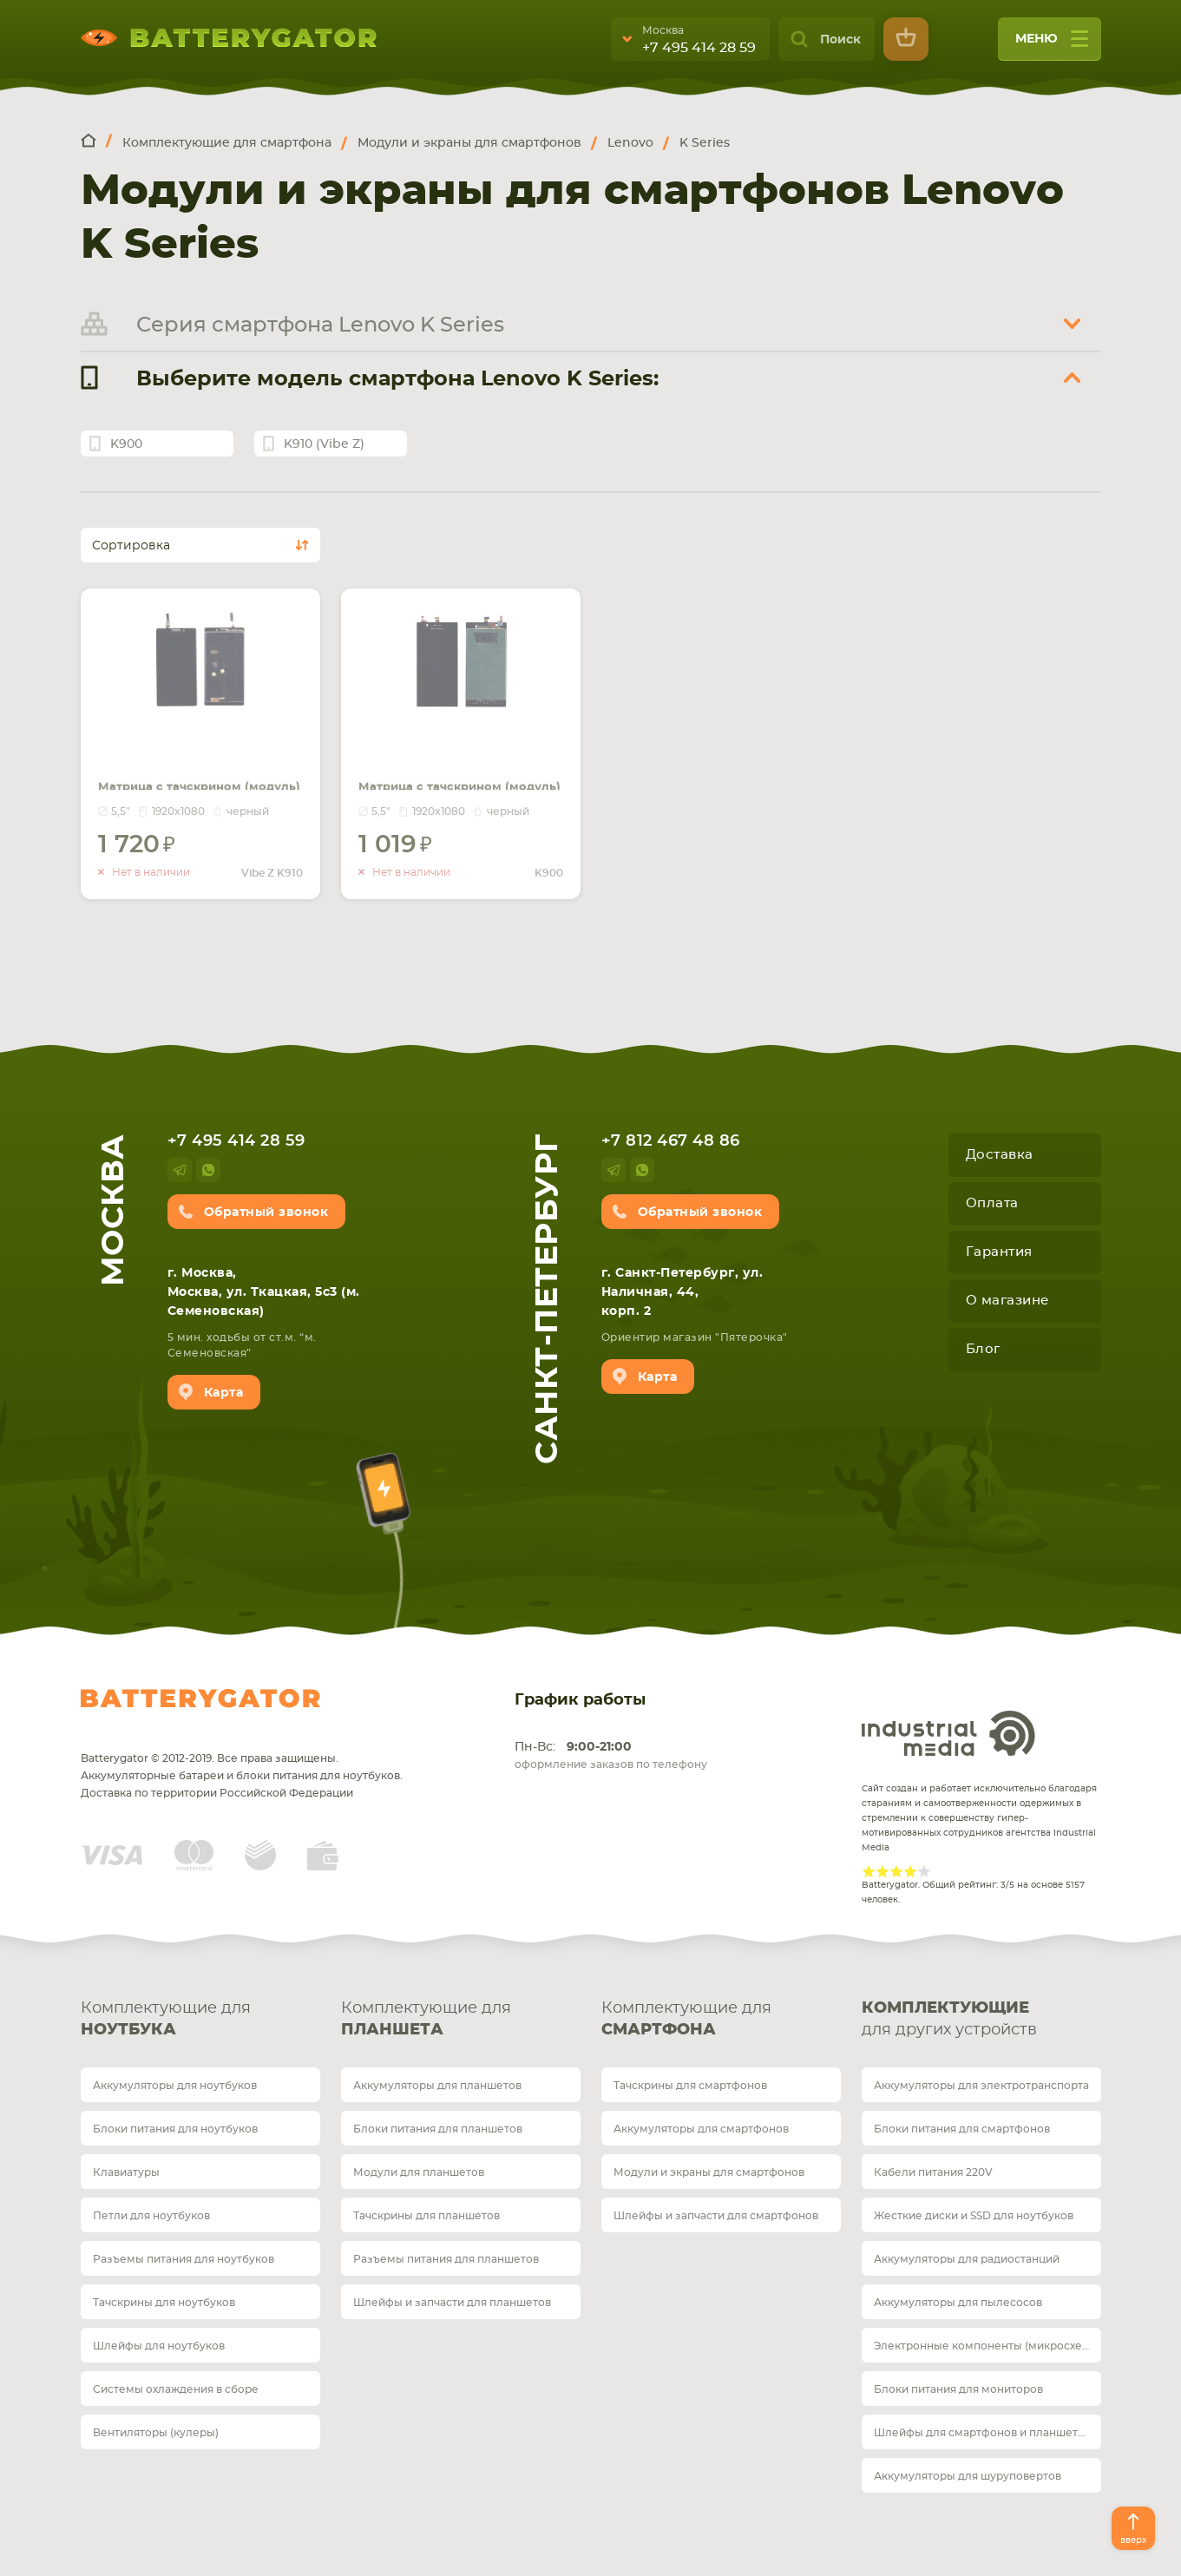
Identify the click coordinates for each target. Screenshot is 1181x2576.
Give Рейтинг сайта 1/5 (869, 1871)
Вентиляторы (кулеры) (156, 2433)
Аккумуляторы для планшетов (437, 2085)
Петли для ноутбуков (151, 2216)
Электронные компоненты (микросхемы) (987, 2346)
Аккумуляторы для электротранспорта (981, 2085)
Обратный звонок (266, 1212)
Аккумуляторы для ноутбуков (175, 2085)
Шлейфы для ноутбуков (159, 2346)
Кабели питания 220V (933, 2172)
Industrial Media (948, 1733)
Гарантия (999, 1251)
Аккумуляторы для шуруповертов (967, 2476)
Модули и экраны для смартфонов (708, 2172)
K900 (126, 444)
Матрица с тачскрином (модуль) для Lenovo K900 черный (457, 758)
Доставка (999, 1154)
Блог (983, 1349)
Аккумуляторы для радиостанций (967, 2259)
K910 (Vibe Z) (324, 444)
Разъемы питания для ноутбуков (183, 2259)
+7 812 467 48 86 (670, 1141)
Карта (224, 1393)
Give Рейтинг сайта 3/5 (896, 1871)
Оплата (992, 1203)
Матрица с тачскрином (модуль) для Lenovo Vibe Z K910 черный (195, 758)
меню (1051, 44)
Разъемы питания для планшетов (446, 2259)
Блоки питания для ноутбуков (175, 2129)
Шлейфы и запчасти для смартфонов (715, 2216)
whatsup (208, 1170)
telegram (179, 1170)
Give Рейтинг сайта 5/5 (924, 1871)
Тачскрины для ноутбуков (164, 2302)
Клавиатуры (126, 2172)
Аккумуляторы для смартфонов (701, 2129)
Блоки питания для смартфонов (962, 2129)
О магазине (1007, 1300)
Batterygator (200, 1698)
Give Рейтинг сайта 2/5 (882, 1871)
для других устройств (981, 2018)
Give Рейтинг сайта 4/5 (910, 1871)
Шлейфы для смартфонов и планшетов (982, 2433)
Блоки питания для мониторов (958, 2389)
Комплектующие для (200, 2021)
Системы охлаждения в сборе (176, 2389)
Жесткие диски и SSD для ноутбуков (973, 2216)
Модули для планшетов (418, 2172)
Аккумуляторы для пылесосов (958, 2302)
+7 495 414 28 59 (699, 48)
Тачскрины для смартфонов (690, 2085)
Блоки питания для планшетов (437, 2129)
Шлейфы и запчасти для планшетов (452, 2302)
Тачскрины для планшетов (426, 2216)
